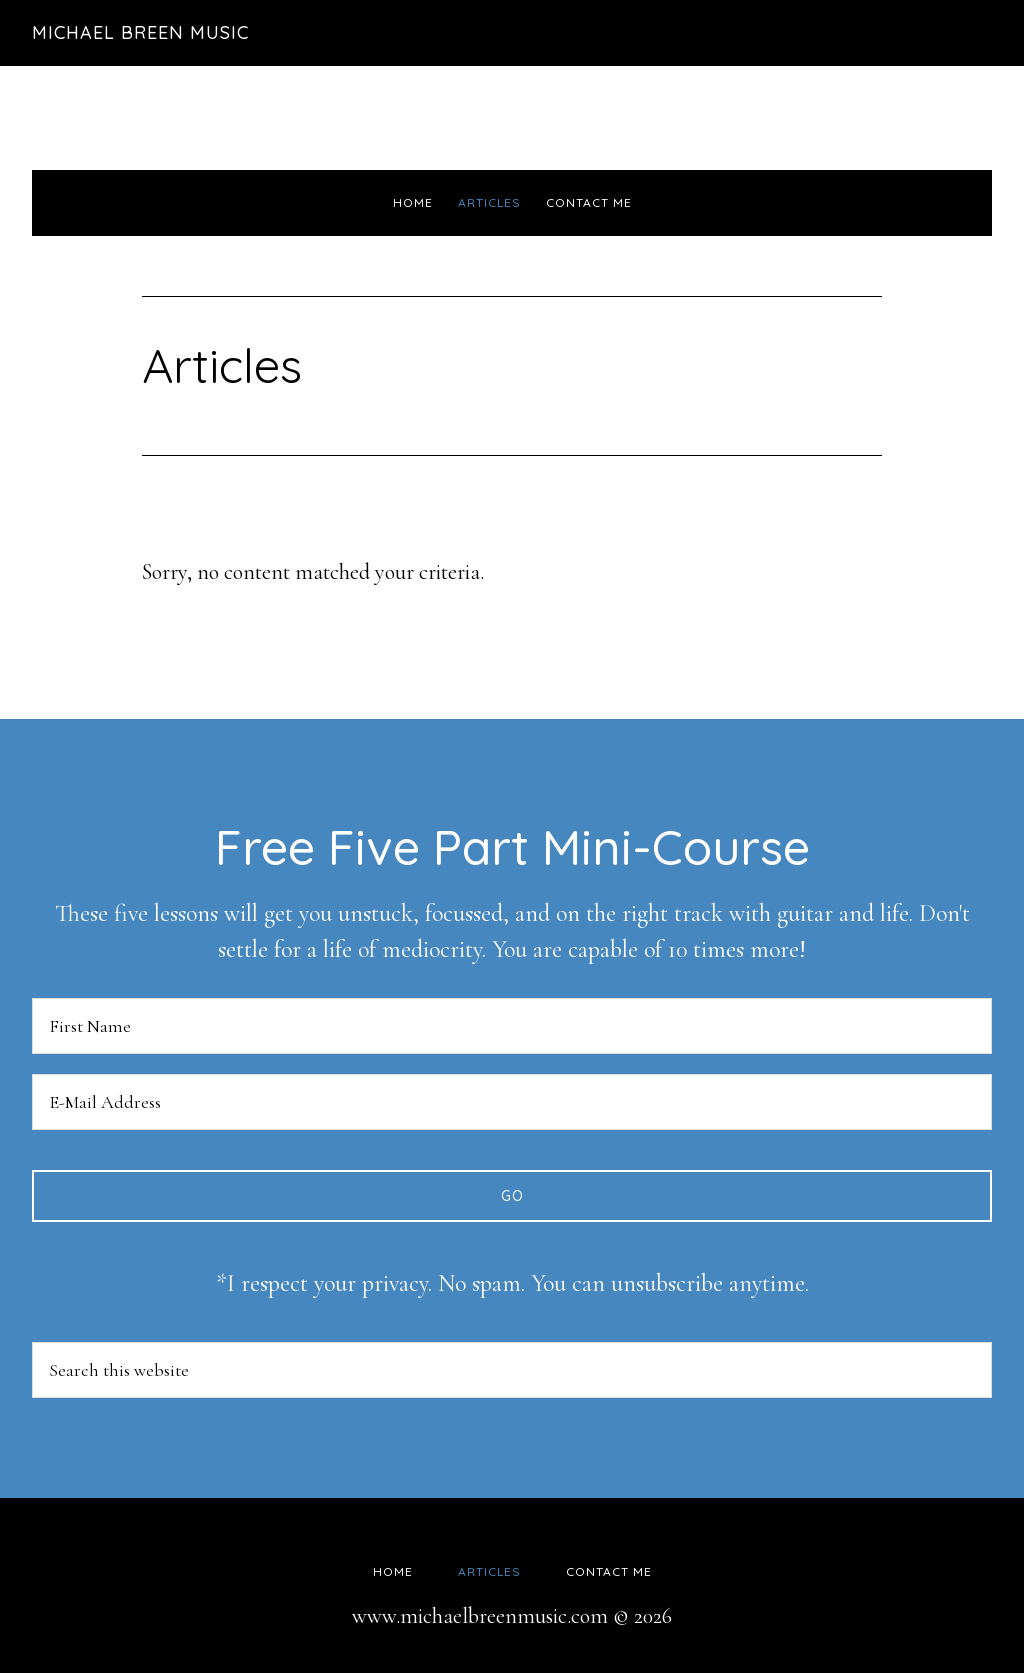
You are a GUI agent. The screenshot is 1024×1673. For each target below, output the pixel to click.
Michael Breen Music (140, 32)
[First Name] (512, 1026)
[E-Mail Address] (512, 1102)
